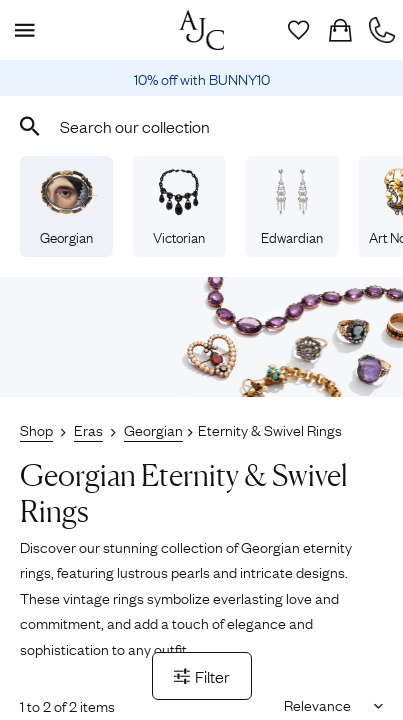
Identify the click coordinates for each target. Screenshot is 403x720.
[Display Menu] (21, 30)
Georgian (66, 207)
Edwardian (292, 207)
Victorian (179, 207)
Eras (88, 429)
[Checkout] (340, 30)
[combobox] (201, 126)
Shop (36, 429)
